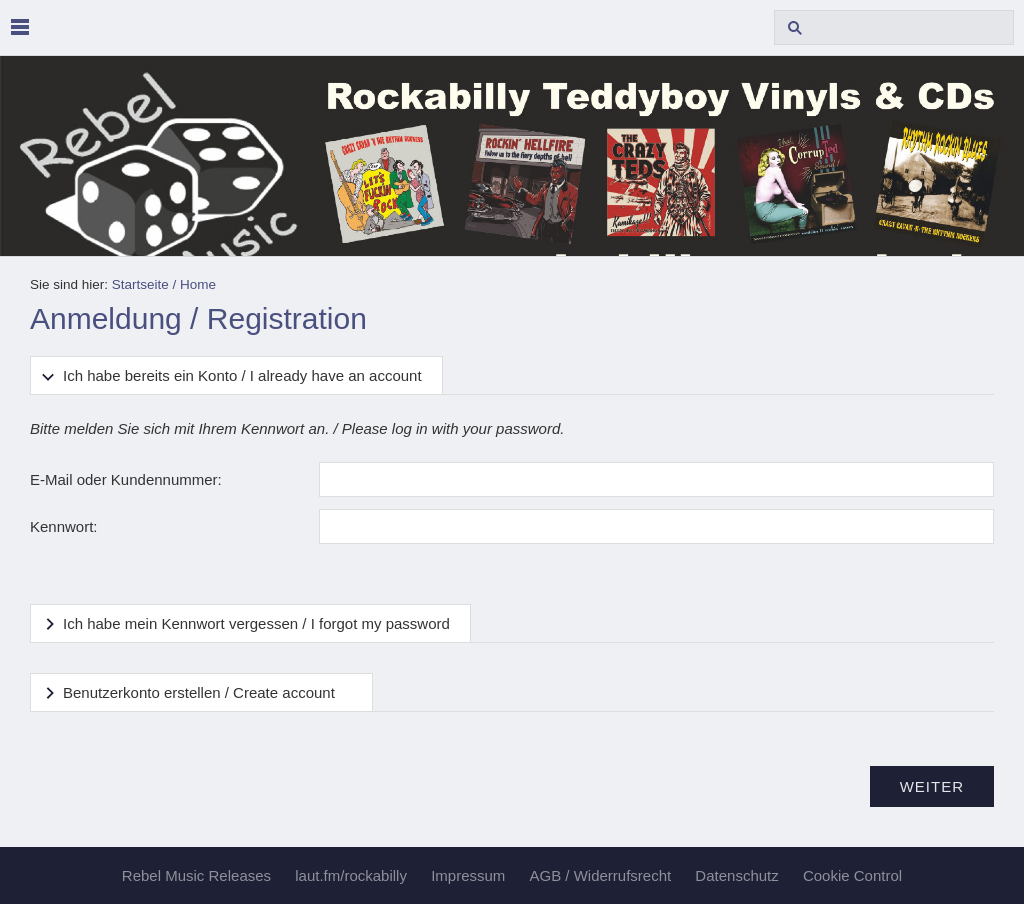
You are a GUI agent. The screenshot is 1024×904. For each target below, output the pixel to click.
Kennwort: (64, 526)
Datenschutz (736, 875)
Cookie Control (852, 875)
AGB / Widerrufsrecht (600, 875)
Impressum (468, 875)
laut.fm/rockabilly (351, 875)
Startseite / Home (164, 284)
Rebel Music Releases (196, 875)
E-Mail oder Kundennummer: (126, 479)
